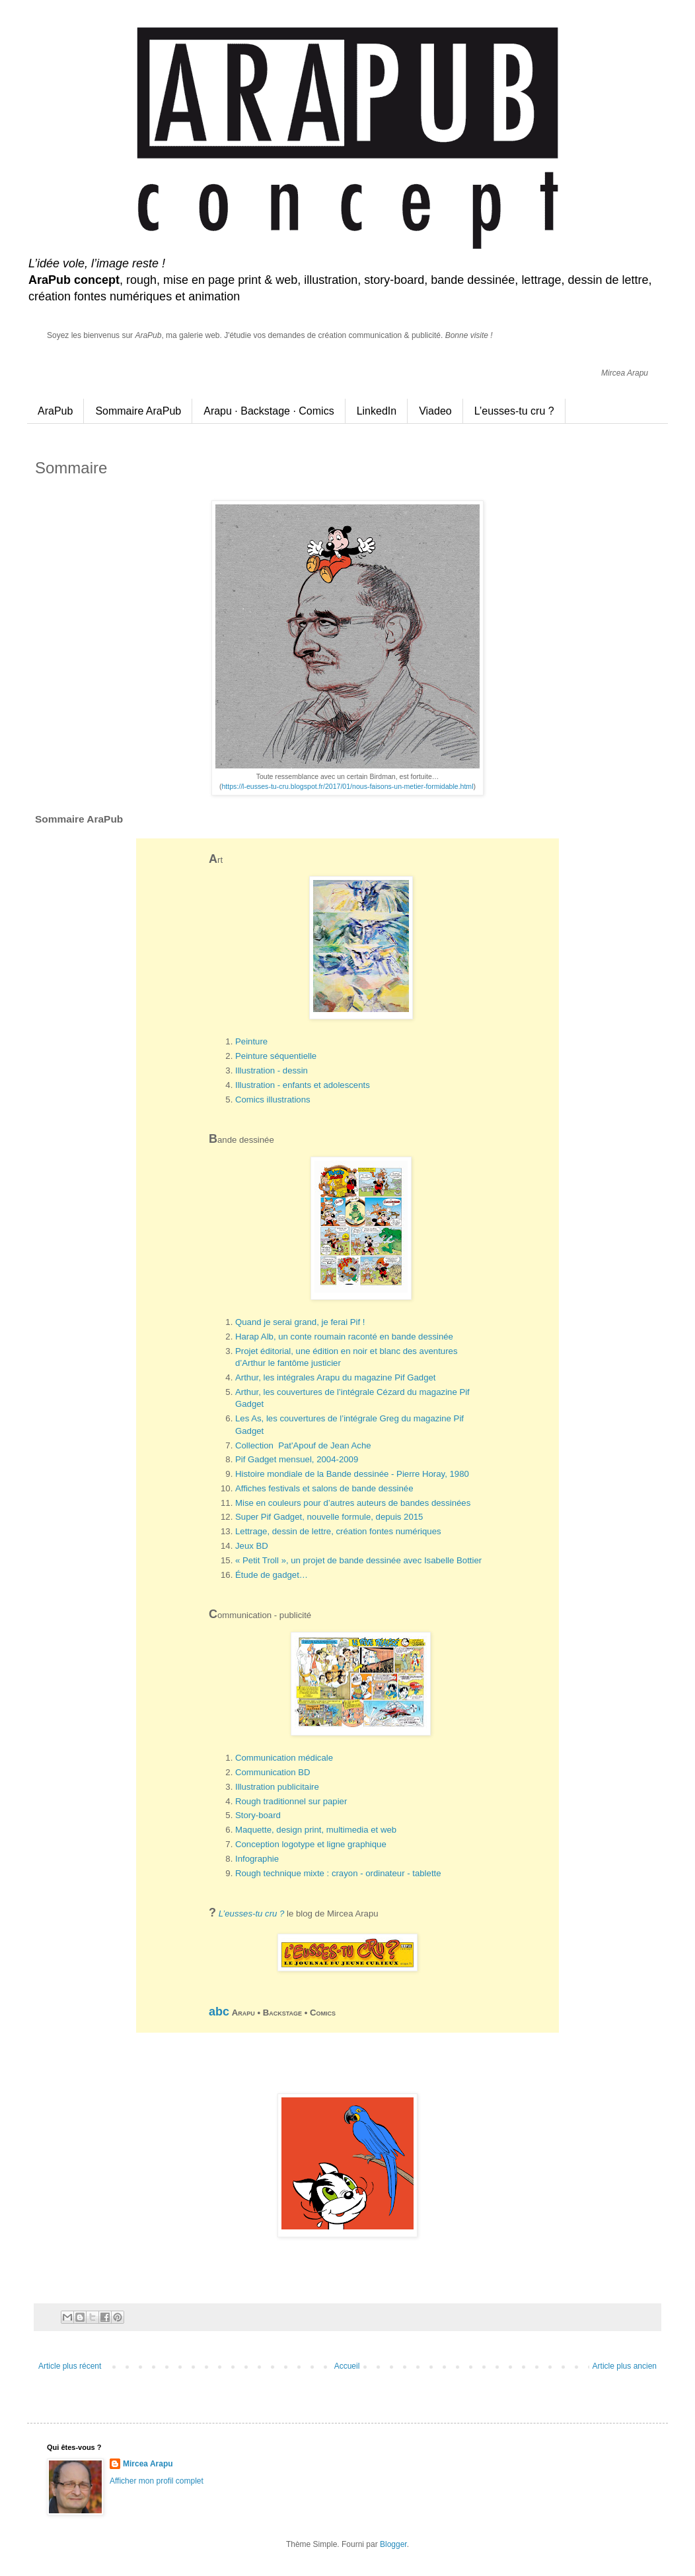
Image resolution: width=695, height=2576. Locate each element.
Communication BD (273, 1772)
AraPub (55, 411)
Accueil (347, 2366)
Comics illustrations (273, 1099)
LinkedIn (377, 411)
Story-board (258, 1815)
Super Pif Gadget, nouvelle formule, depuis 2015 (329, 1517)
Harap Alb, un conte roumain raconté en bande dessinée (344, 1336)
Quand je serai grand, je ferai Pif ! (300, 1322)
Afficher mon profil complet (156, 2481)
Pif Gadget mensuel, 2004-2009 (296, 1459)
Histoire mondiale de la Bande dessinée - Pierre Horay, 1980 (352, 1474)
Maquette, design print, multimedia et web (315, 1830)
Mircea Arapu (148, 2463)
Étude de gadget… (271, 1575)
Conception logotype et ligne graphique (310, 1844)
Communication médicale (284, 1758)
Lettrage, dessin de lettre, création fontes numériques (338, 1531)
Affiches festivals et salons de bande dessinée (324, 1488)
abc (219, 2011)
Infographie (257, 1859)
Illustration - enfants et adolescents (302, 1085)
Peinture (251, 1041)
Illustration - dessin (271, 1070)
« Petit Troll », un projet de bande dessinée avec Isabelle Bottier (358, 1560)
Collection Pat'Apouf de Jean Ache (303, 1445)
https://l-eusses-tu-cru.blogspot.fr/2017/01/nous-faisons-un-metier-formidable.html (347, 786)
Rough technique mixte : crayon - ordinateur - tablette (338, 1873)
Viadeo (435, 411)
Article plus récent (69, 2366)
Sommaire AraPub (138, 411)
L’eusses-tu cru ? (514, 411)
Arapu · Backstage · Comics (268, 411)
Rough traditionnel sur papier (291, 1801)
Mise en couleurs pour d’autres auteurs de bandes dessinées (352, 1503)
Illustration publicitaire (277, 1787)
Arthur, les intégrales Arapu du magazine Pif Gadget (335, 1377)
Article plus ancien (625, 2366)
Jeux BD (251, 1546)
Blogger (393, 2544)
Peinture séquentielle (275, 1056)
